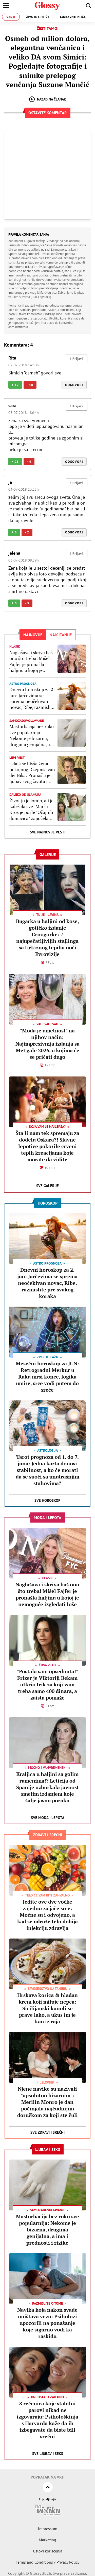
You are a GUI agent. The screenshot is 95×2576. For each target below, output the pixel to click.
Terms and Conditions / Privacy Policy (47, 2562)
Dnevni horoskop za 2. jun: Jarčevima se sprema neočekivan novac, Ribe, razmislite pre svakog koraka (31, 698)
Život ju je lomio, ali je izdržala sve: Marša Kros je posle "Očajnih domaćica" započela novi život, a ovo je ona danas (31, 810)
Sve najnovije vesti (47, 832)
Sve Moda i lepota (47, 1817)
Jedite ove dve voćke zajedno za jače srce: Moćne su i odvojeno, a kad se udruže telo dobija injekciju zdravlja (47, 1914)
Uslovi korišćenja (47, 2550)
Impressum (47, 2528)
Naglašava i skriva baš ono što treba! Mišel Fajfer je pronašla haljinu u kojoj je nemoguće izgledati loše (31, 661)
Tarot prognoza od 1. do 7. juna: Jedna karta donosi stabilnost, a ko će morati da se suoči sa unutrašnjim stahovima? (47, 1470)
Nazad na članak (47, 99)
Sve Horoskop (47, 1500)
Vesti (10, 17)
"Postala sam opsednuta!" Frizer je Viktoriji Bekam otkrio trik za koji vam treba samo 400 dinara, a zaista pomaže (47, 1684)
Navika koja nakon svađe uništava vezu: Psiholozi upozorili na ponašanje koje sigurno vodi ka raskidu (47, 2323)
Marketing (47, 2539)
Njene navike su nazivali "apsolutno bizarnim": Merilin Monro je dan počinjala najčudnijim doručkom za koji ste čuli (47, 2102)
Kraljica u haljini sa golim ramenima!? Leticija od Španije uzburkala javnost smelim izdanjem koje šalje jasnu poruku (47, 1787)
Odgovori (74, 385)
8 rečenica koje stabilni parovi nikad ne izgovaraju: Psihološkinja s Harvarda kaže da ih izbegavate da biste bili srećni (47, 2420)
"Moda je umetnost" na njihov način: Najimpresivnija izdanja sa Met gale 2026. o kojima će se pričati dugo (47, 1043)
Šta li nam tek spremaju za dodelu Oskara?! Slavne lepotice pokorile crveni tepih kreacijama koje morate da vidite (47, 1146)
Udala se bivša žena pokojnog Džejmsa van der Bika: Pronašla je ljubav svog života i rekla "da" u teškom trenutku (32, 773)
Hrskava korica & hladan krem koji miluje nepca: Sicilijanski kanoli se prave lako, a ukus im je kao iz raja (47, 2008)
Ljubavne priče (73, 17)
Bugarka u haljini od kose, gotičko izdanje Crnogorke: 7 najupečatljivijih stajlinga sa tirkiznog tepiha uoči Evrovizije (47, 937)
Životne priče (38, 17)
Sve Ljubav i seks (47, 2453)
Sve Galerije (47, 1185)
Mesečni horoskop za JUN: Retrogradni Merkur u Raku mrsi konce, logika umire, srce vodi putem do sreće (47, 1376)
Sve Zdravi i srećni (47, 2132)
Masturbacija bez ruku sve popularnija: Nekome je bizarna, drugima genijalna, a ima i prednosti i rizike (31, 735)
